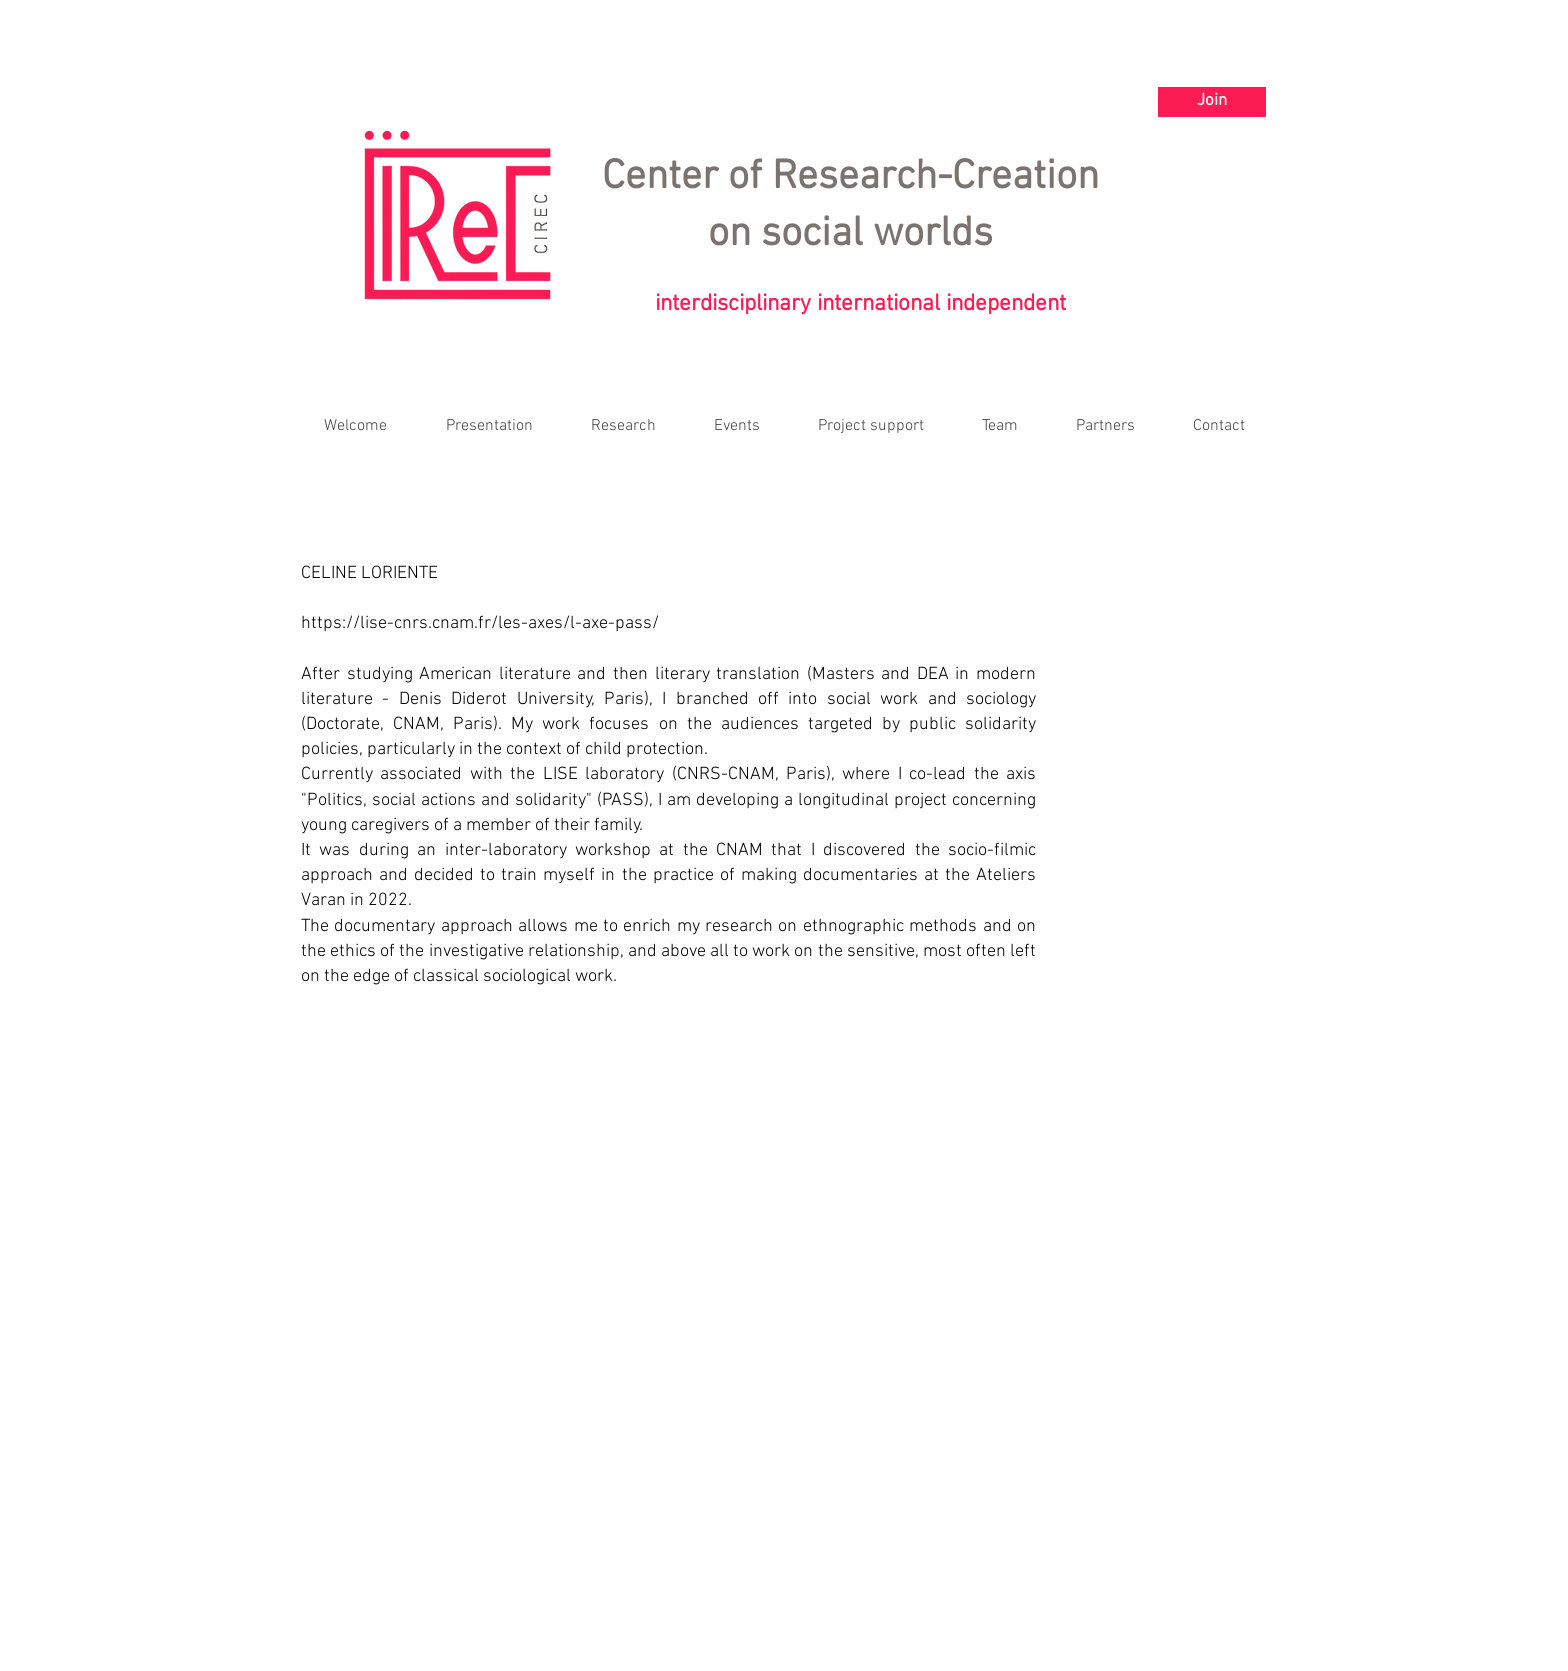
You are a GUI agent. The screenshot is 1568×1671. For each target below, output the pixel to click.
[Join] (1212, 102)
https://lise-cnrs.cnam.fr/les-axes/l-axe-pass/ (480, 623)
